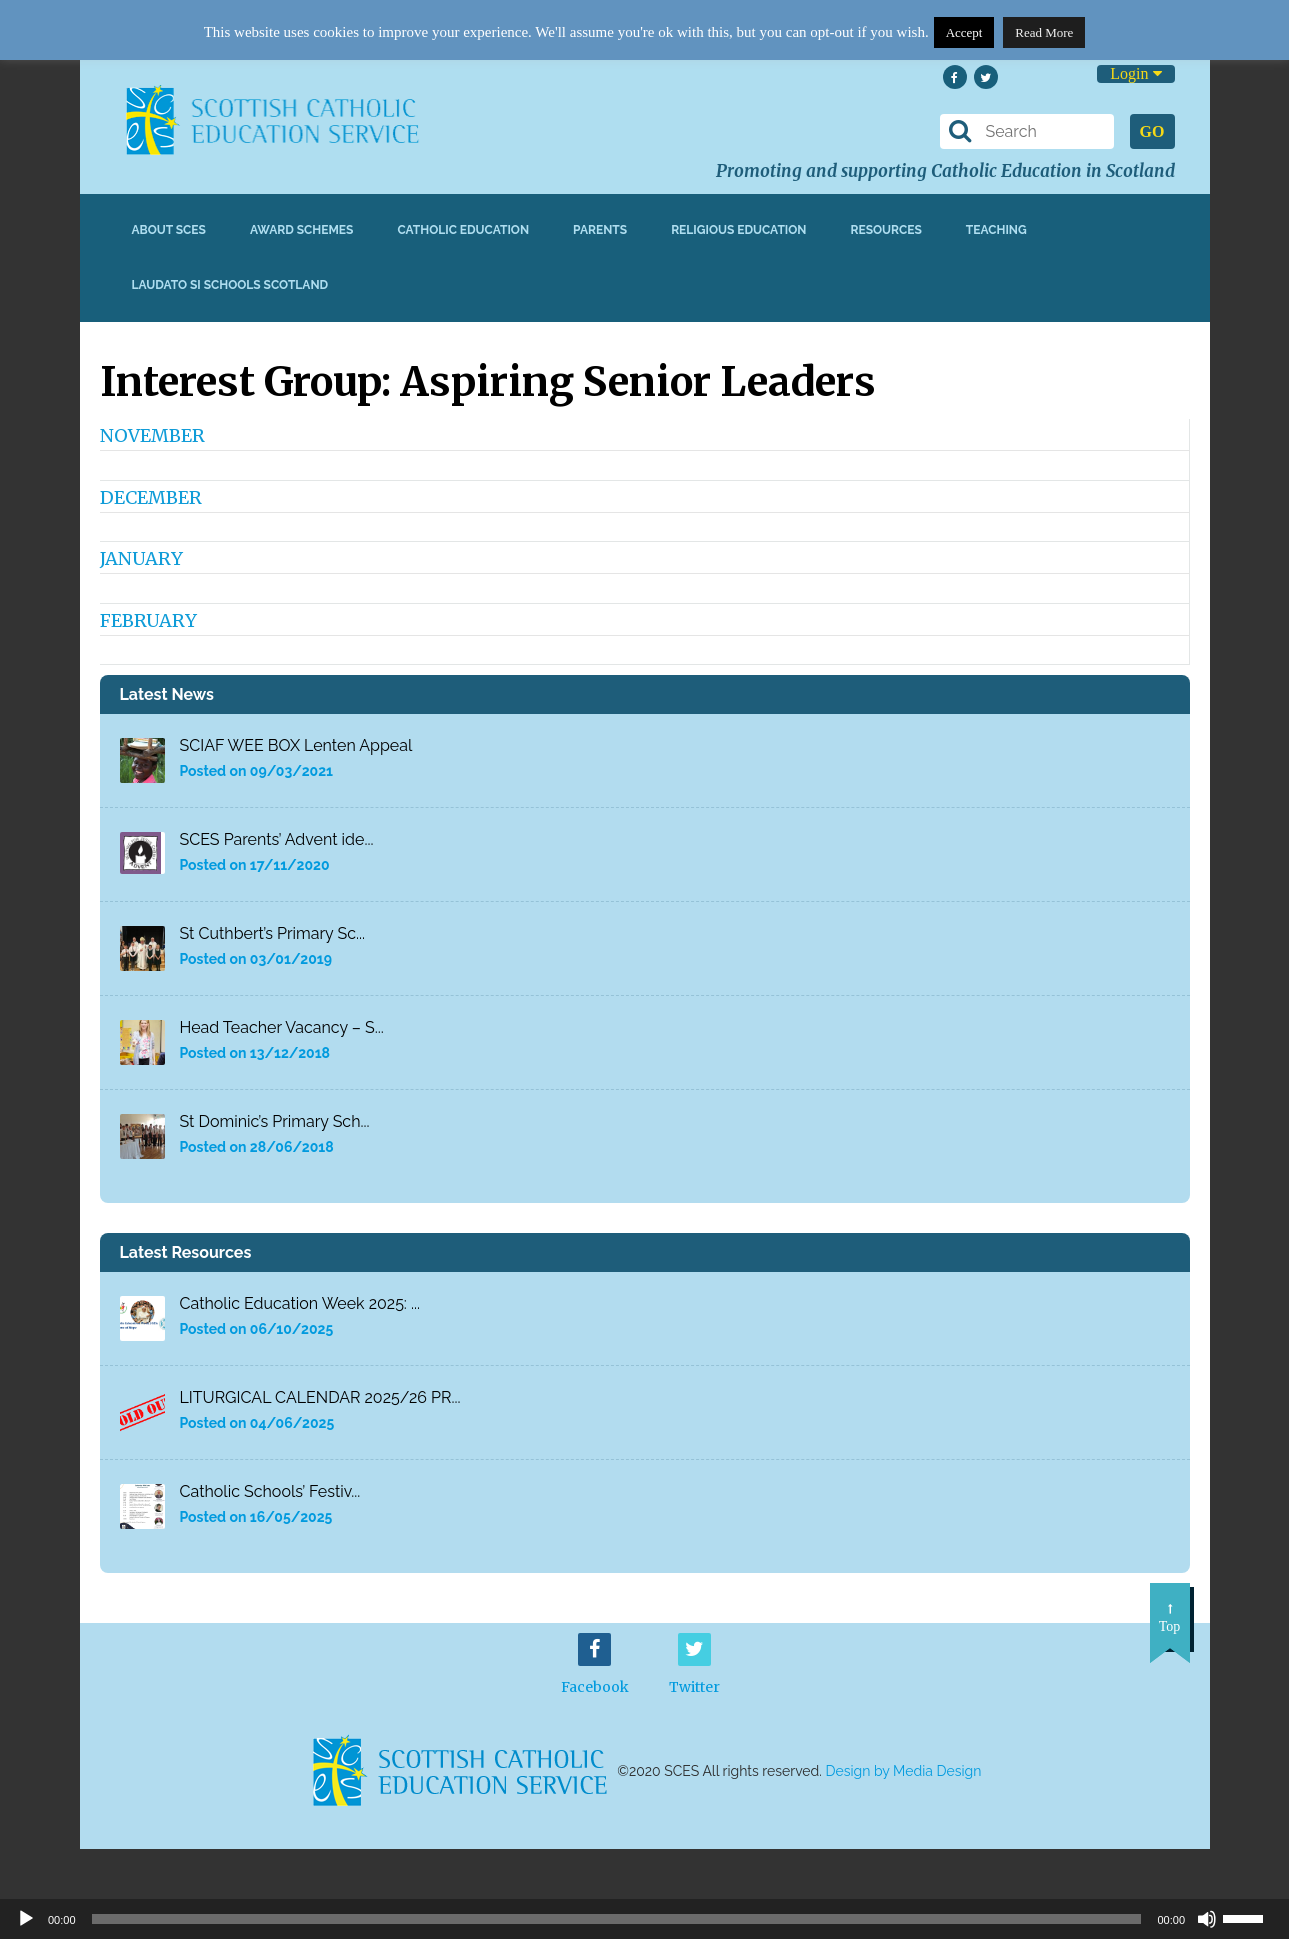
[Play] (26, 1919)
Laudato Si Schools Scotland (230, 285)
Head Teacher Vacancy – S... (282, 1027)
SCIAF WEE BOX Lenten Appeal (296, 745)
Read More (1044, 32)
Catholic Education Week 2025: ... (300, 1303)
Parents (600, 230)
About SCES (169, 230)
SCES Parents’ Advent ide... (277, 839)
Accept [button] (964, 32)
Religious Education (738, 230)
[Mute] (1207, 1919)
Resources (885, 230)
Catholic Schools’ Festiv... (270, 1491)
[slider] (1251, 1917)
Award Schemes (302, 230)
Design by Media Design (904, 1771)
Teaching (996, 230)
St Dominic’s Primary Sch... (275, 1121)
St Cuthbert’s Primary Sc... (273, 933)
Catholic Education (463, 230)
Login (1135, 73)
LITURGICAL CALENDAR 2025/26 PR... (320, 1397)
